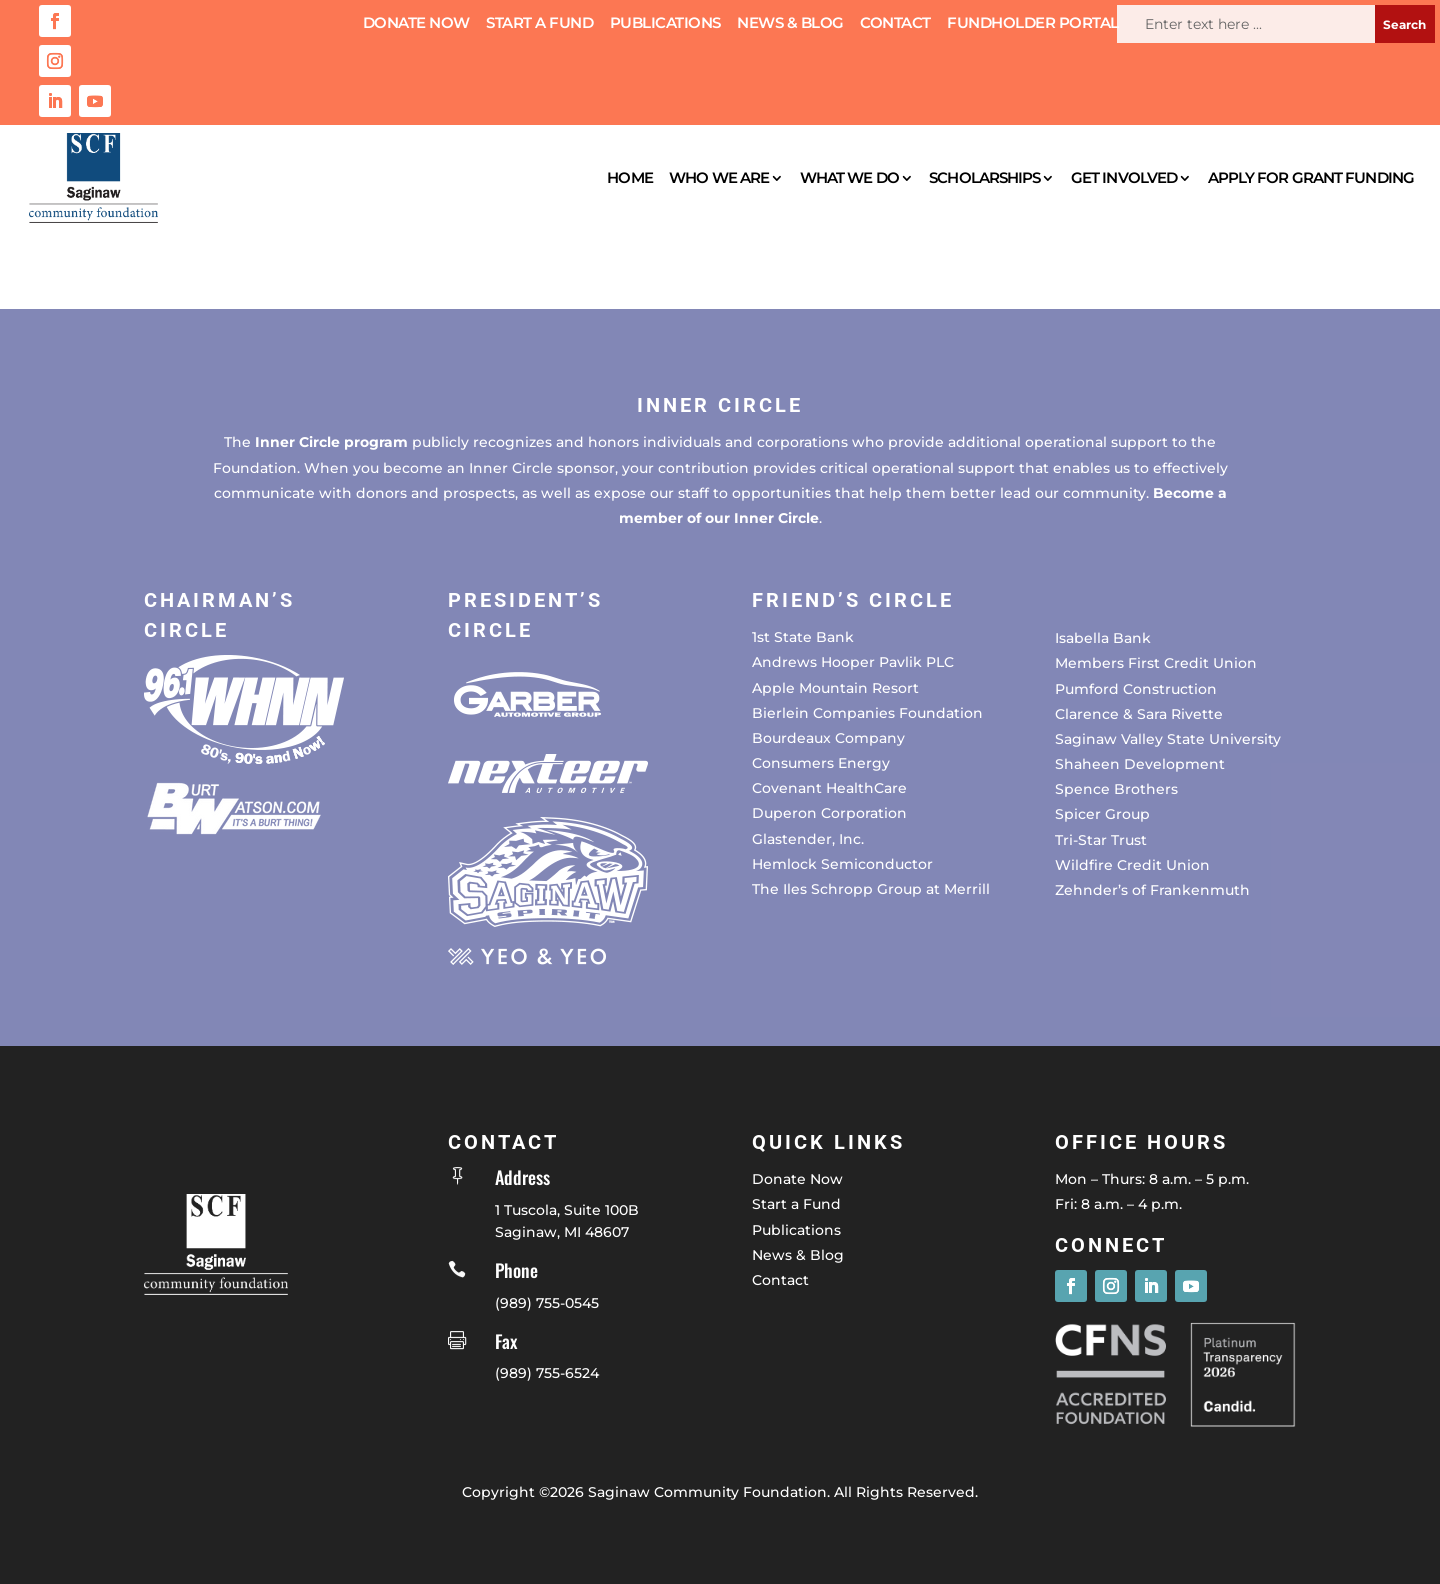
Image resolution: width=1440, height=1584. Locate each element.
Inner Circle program (331, 442)
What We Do (849, 177)
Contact (895, 24)
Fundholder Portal (1033, 24)
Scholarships (984, 177)
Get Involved (1124, 177)
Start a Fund (539, 24)
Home (629, 177)
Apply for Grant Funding (1311, 177)
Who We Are (719, 177)
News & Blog (790, 24)
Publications (665, 24)
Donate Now (416, 24)
